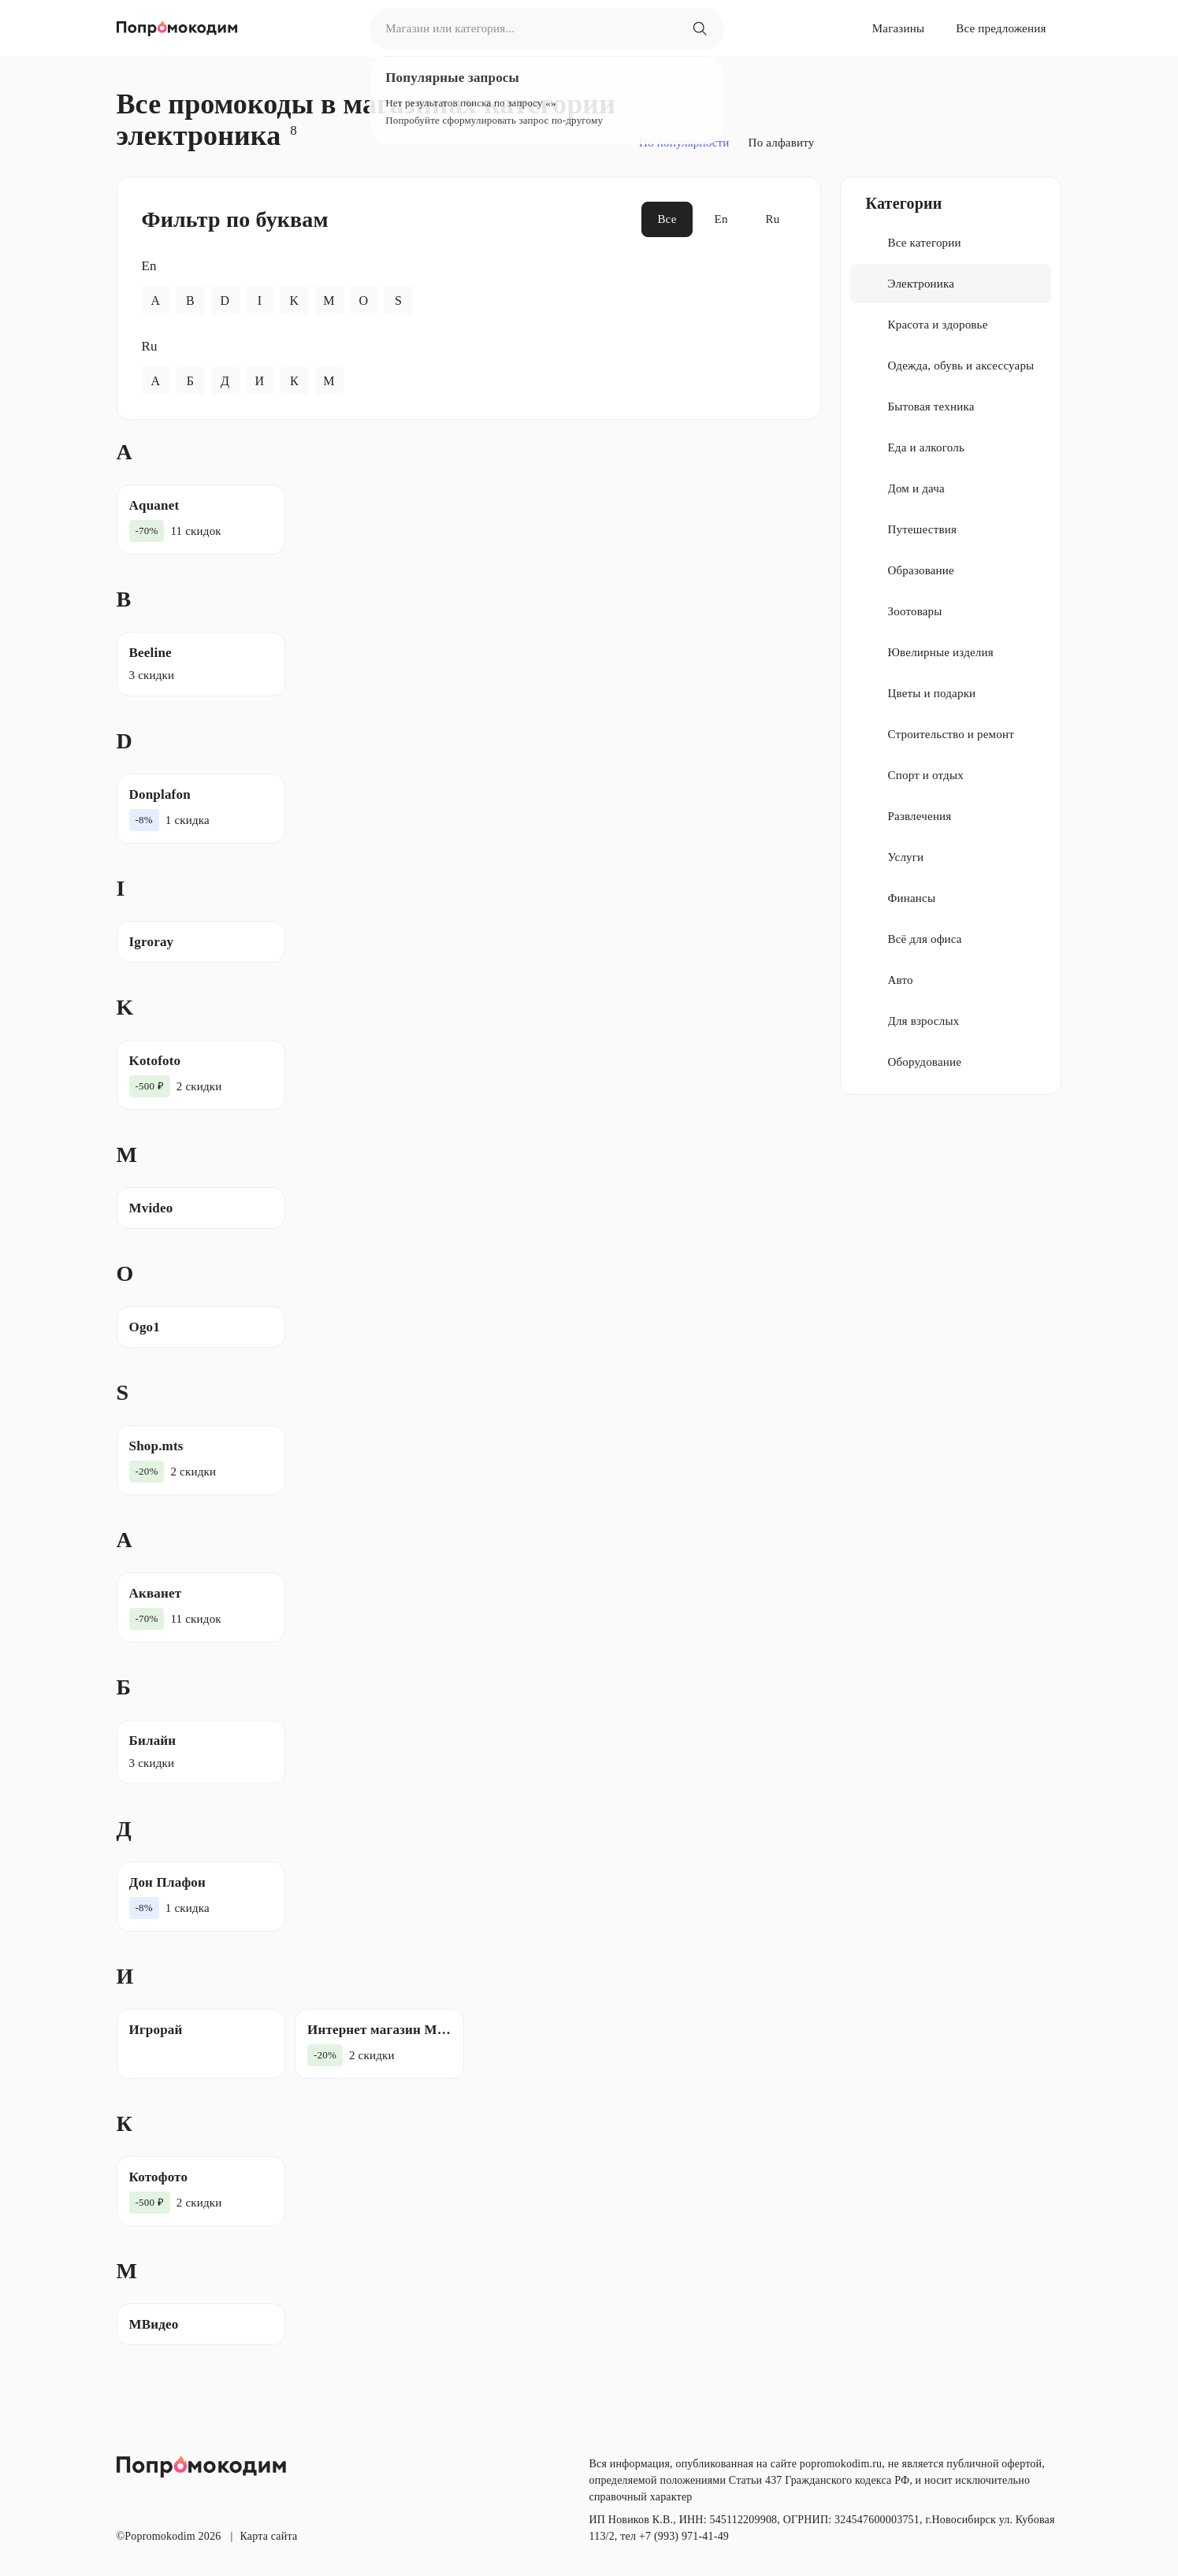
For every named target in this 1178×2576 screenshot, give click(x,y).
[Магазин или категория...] (700, 28)
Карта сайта (268, 2536)
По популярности (684, 142)
